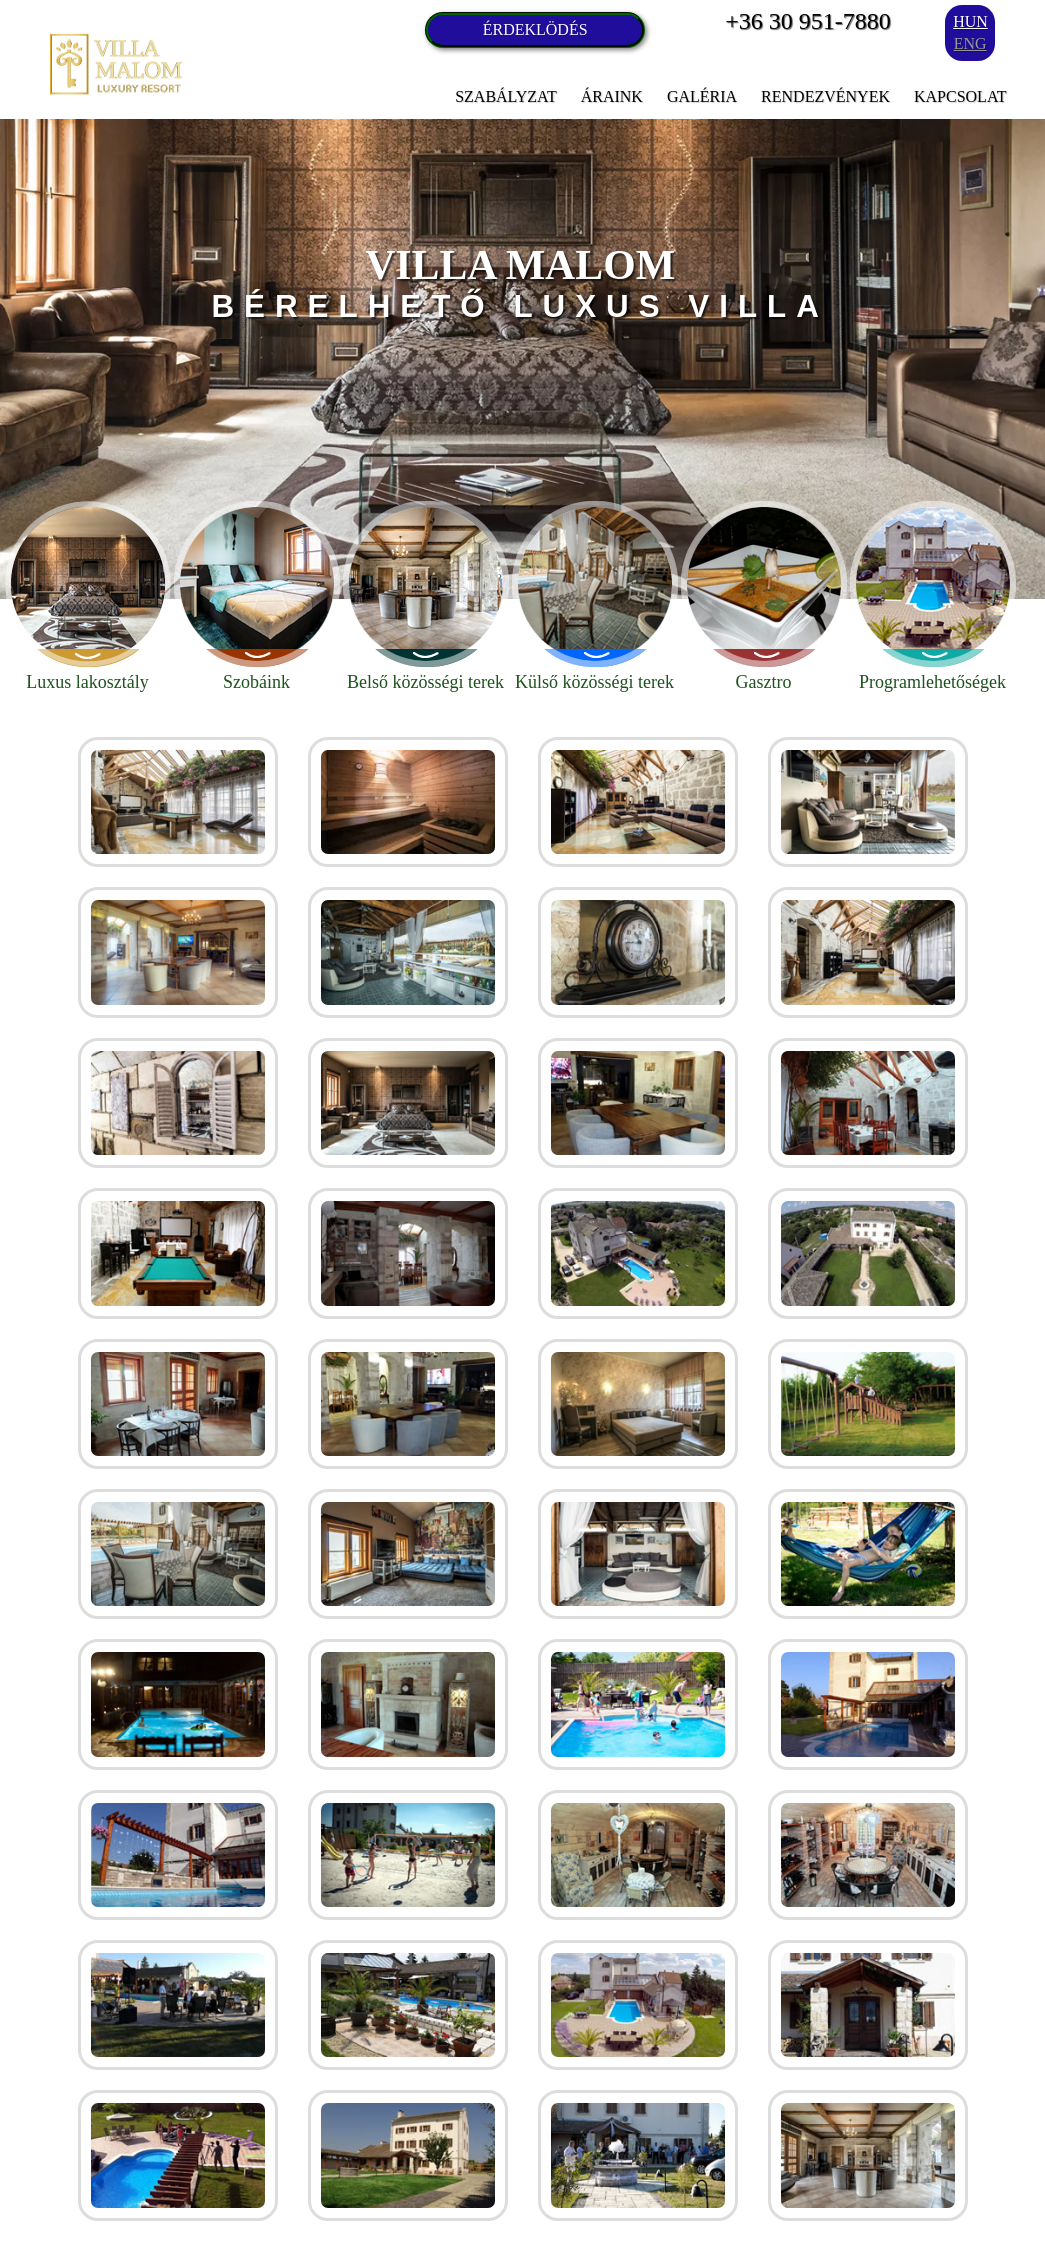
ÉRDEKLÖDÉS (535, 29)
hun (970, 21)
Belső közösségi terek (426, 596)
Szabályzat (506, 96)
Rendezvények (825, 96)
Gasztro (764, 596)
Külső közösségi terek (595, 596)
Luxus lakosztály (88, 596)
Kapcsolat (960, 96)
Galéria (702, 96)
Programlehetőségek (933, 596)
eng (970, 43)
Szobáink (257, 596)
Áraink (612, 96)
